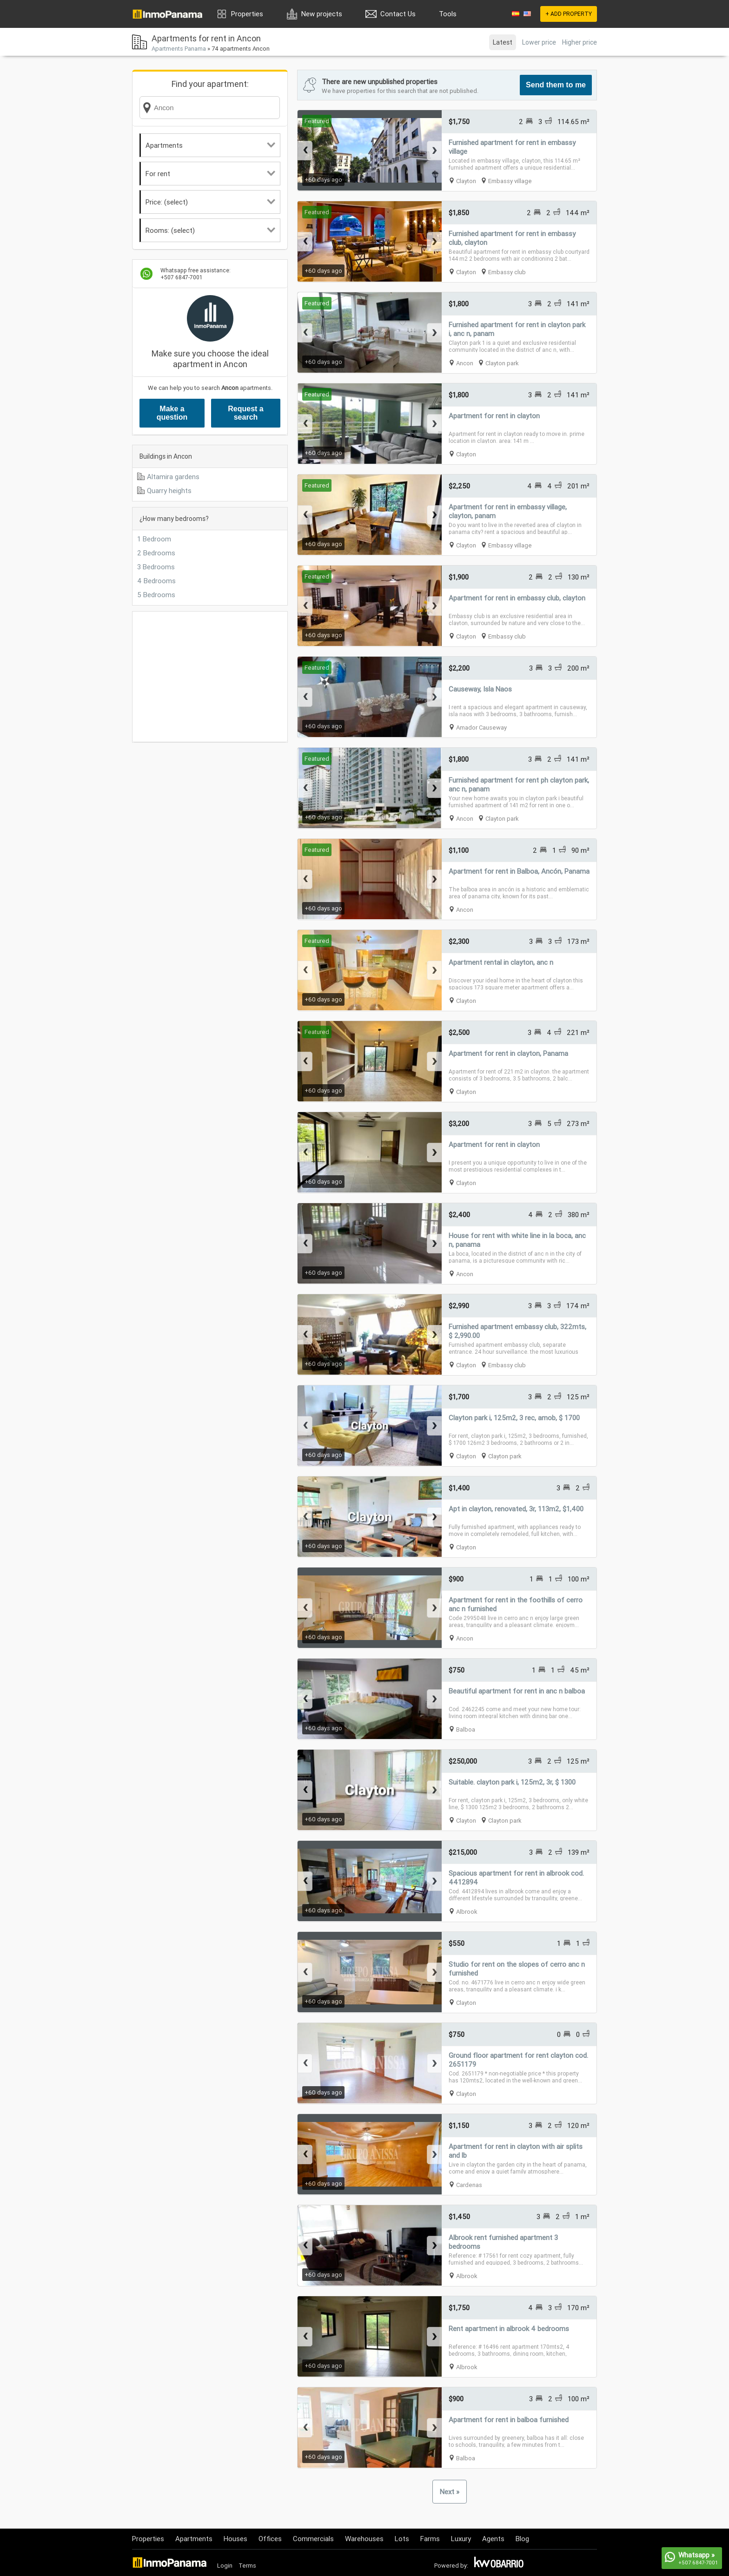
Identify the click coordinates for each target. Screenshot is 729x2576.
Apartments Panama (179, 49)
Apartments (210, 145)
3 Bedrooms (156, 566)
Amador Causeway (481, 727)
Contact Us (398, 13)
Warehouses (364, 2538)
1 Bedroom (154, 538)
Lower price (539, 42)
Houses (235, 2538)
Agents (493, 2538)
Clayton (466, 181)
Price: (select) (210, 202)
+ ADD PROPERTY (568, 13)
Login (224, 2565)
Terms (247, 2565)
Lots (402, 2538)
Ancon (464, 363)
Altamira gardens (173, 476)
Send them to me (556, 85)
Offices (270, 2538)
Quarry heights (169, 490)
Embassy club (507, 272)
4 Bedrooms (156, 580)
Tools (448, 13)
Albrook (466, 1912)
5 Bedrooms (156, 594)
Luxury (461, 2538)
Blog (522, 2538)
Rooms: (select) (210, 230)
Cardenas (469, 2185)
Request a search (245, 413)
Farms (430, 2538)
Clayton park (502, 363)
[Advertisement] (209, 677)
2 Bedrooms (156, 552)
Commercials (313, 2538)
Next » (449, 2491)
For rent (210, 173)
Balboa (465, 1729)
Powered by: (451, 2565)
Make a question (172, 413)
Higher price (579, 42)
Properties (247, 13)
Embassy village (510, 181)
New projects (321, 13)
